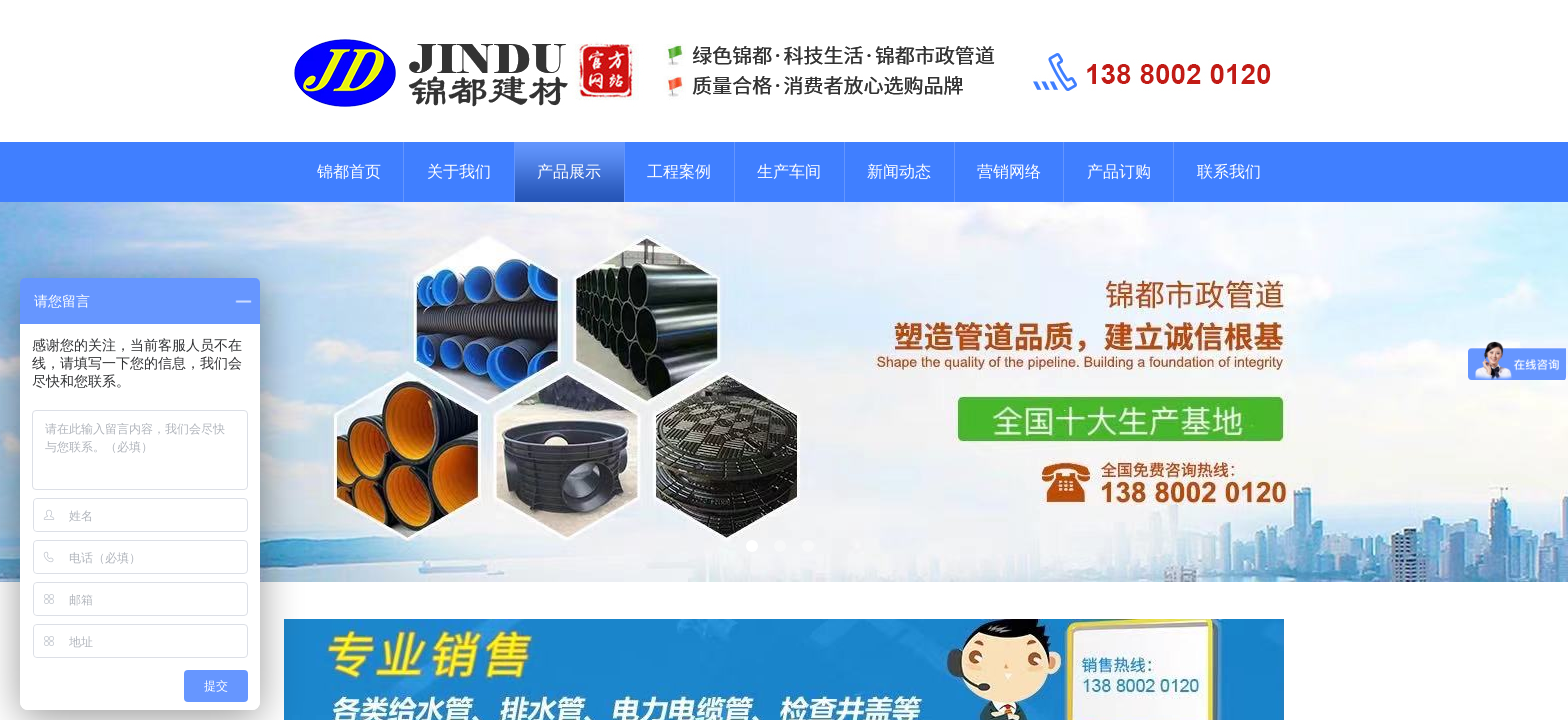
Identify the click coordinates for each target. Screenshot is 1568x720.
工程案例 (679, 171)
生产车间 (789, 171)
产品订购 (1119, 171)
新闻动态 (899, 171)
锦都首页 (349, 171)
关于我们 (459, 171)
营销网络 (1009, 171)
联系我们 (1229, 171)
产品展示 (569, 171)
